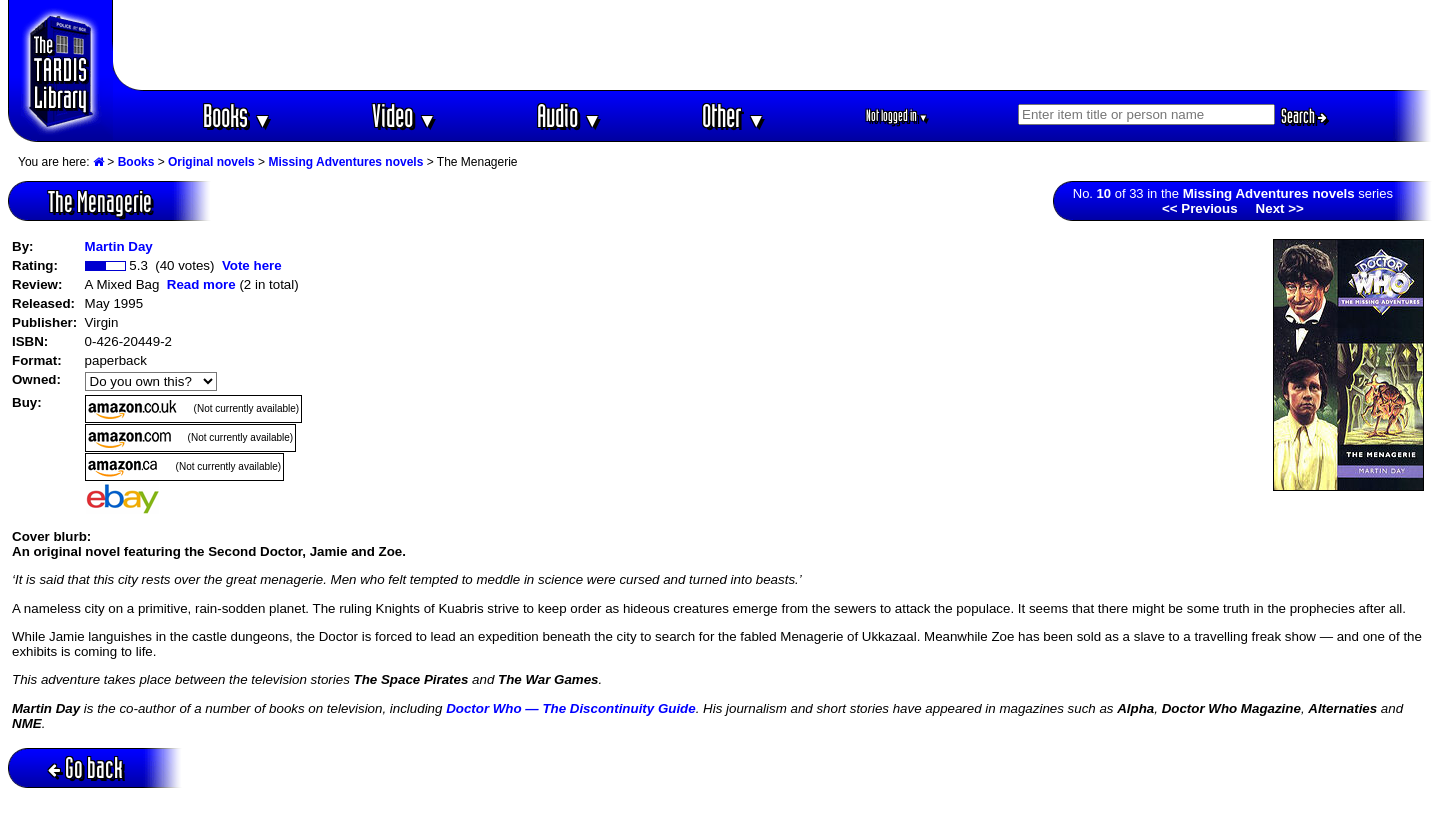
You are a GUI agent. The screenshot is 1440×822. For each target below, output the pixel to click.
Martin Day (119, 246)
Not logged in (897, 115)
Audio (569, 115)
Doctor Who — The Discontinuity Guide (571, 708)
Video (404, 115)
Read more (201, 284)
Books (237, 115)
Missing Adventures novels (345, 162)
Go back (85, 767)
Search (1304, 116)
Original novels (211, 162)
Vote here (252, 265)
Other (734, 115)
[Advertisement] (773, 45)
